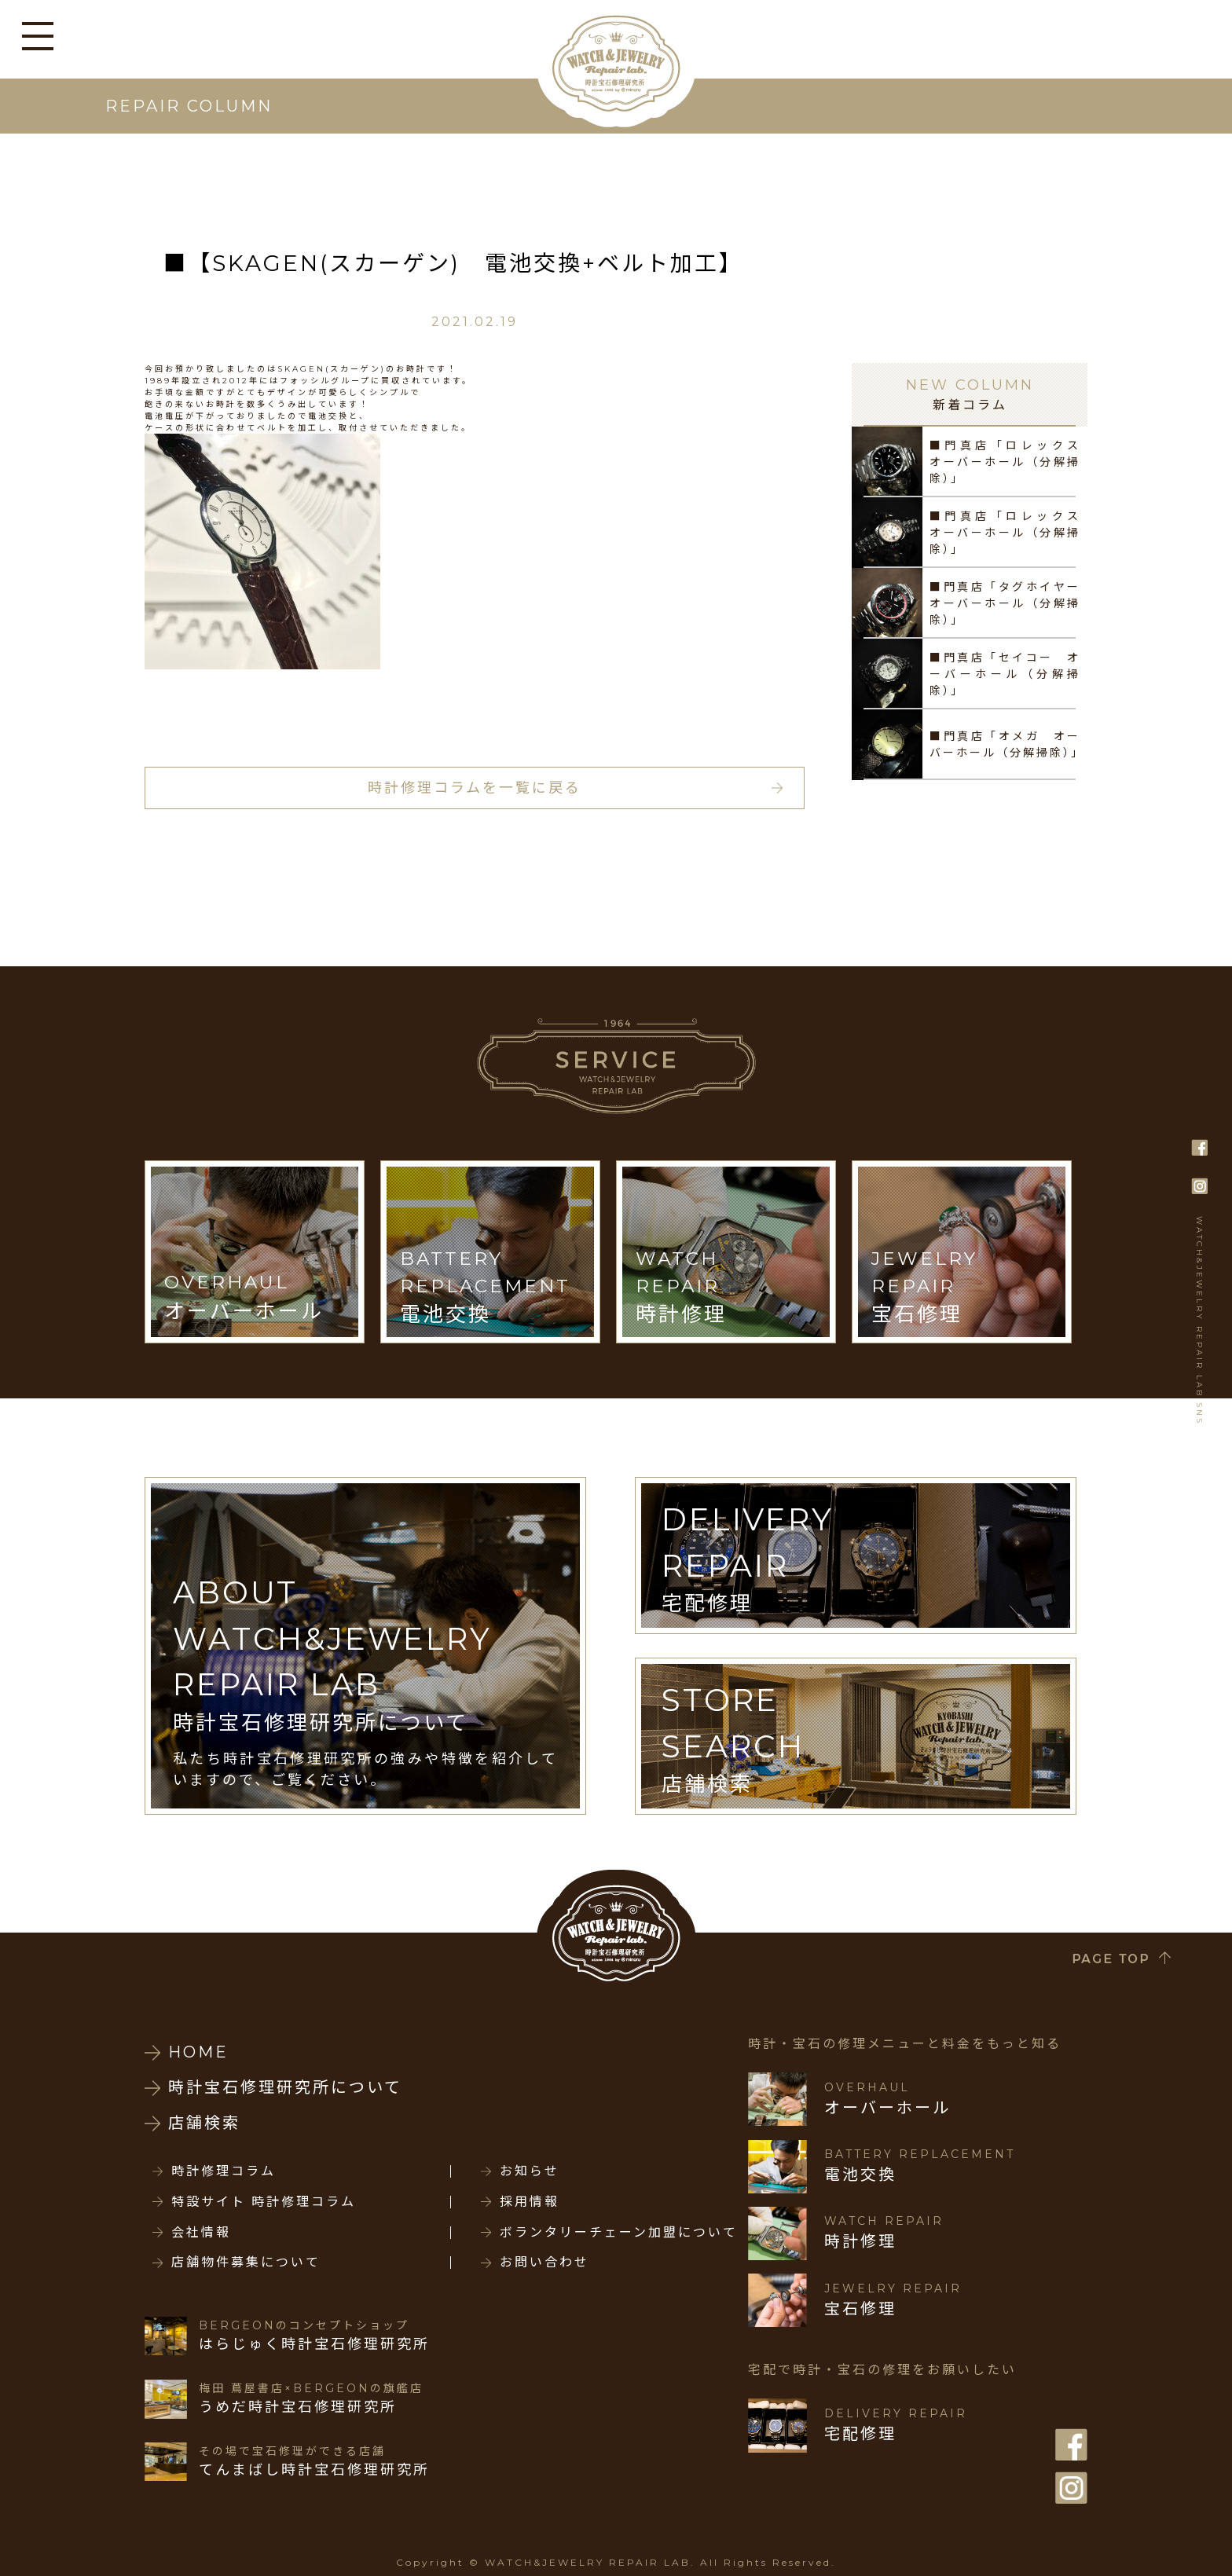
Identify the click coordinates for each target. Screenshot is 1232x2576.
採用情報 (529, 2202)
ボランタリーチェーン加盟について (619, 2232)
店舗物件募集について (246, 2262)
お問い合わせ (544, 2262)
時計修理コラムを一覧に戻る (474, 788)
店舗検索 (204, 2122)
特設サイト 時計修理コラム (263, 2202)
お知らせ (529, 2171)
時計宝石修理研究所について (285, 2087)
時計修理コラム (223, 2171)
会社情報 (201, 2232)
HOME (198, 2052)
